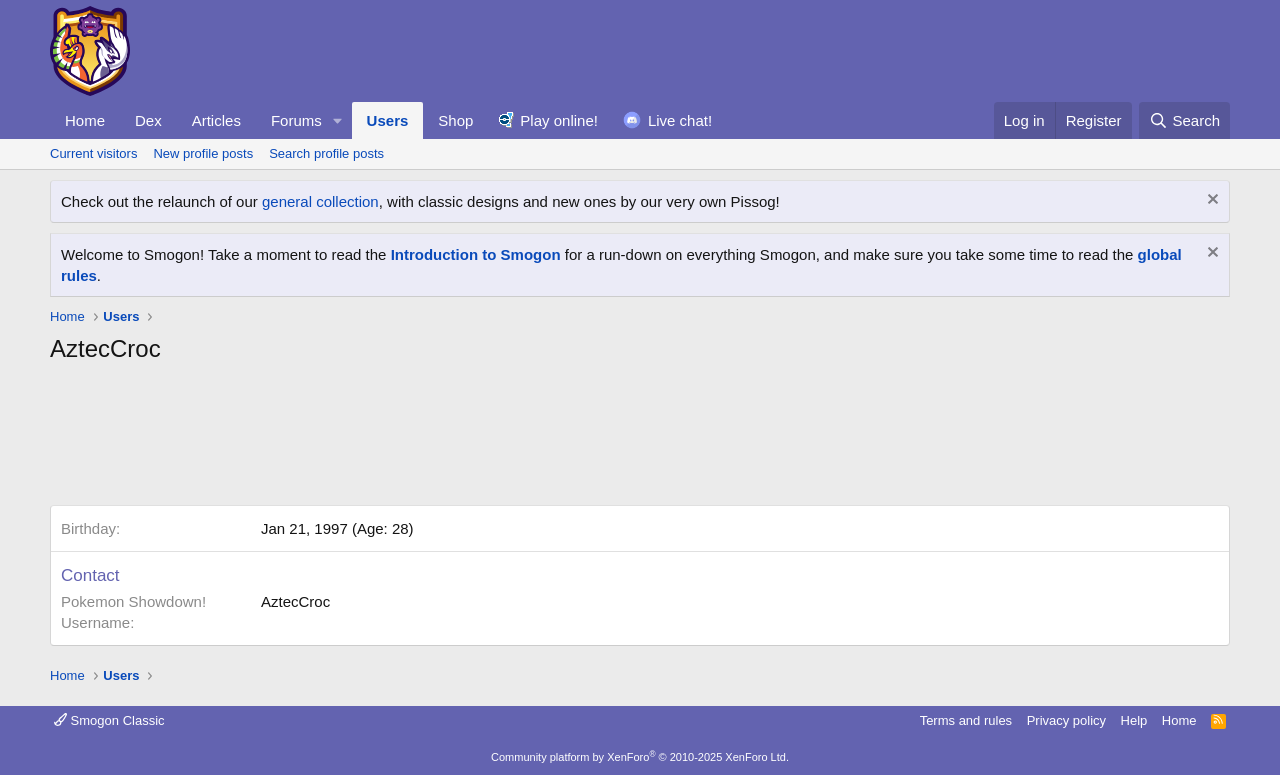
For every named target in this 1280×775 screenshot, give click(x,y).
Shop (455, 120)
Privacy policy (1066, 720)
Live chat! (680, 120)
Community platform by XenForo (640, 757)
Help (1134, 720)
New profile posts (203, 153)
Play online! (559, 120)
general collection (320, 201)
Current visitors (93, 153)
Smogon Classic (109, 720)
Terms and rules (966, 720)
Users (388, 120)
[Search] (1184, 120)
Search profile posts (326, 153)
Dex (148, 120)
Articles (216, 120)
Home (85, 120)
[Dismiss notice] (1210, 201)
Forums (296, 120)
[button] (338, 120)
